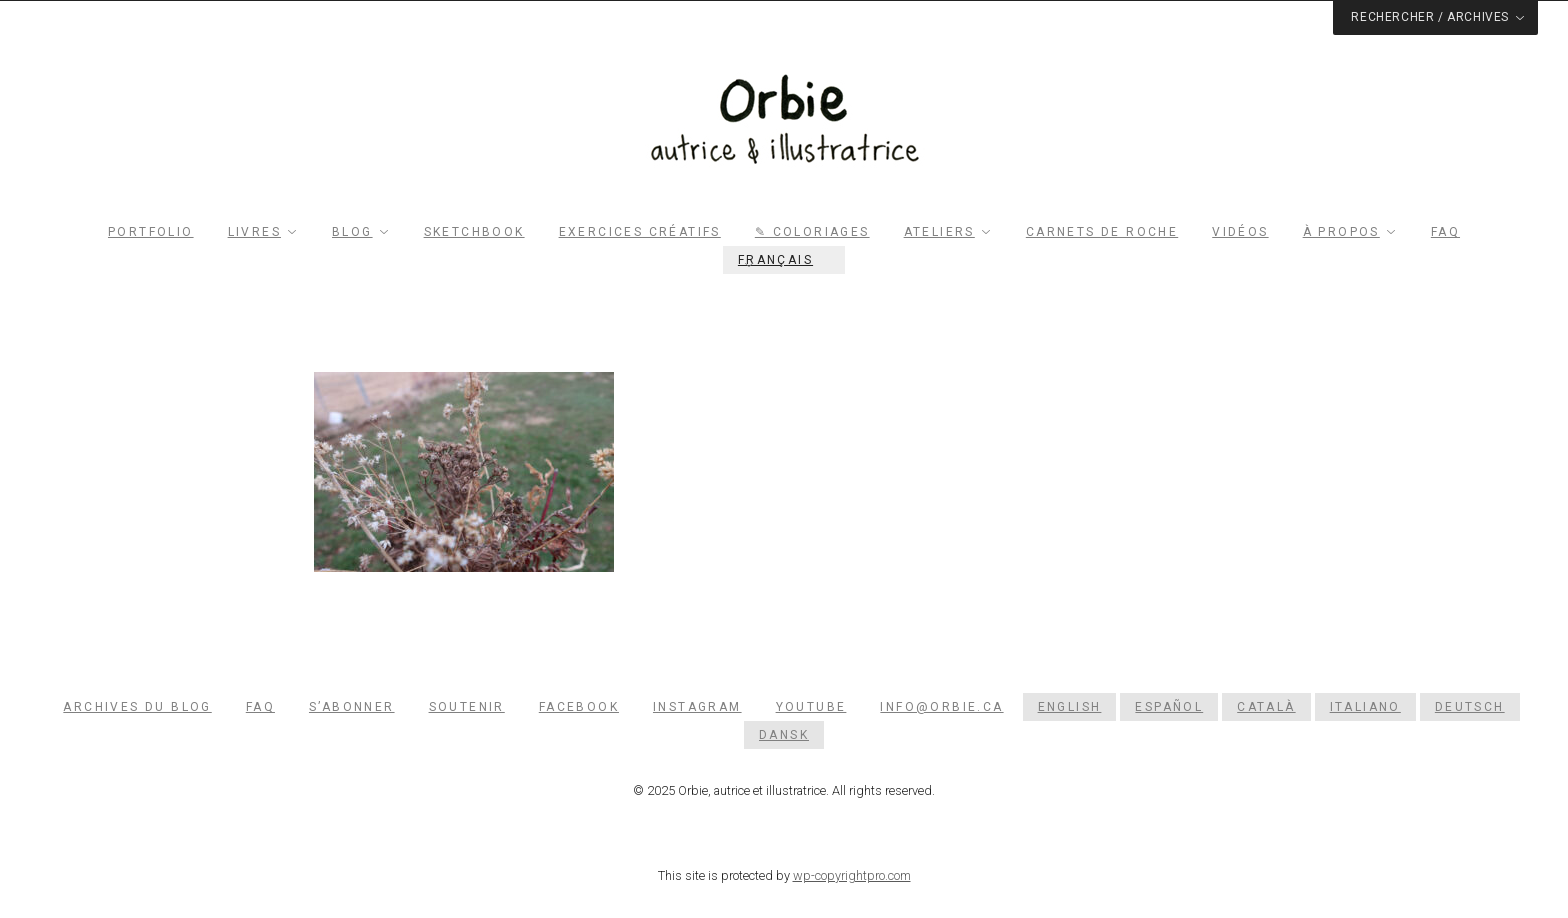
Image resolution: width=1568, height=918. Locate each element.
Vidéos (1240, 232)
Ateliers (939, 232)
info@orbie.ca (941, 707)
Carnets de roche (1102, 232)
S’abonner (352, 707)
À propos (1341, 232)
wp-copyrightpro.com (852, 875)
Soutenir (467, 707)
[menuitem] (784, 260)
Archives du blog (137, 707)
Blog (352, 232)
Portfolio (151, 232)
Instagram (697, 707)
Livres (254, 232)
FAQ (1445, 232)
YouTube (811, 707)
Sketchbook (474, 232)
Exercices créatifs (640, 232)
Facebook (579, 707)
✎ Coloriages (812, 232)
